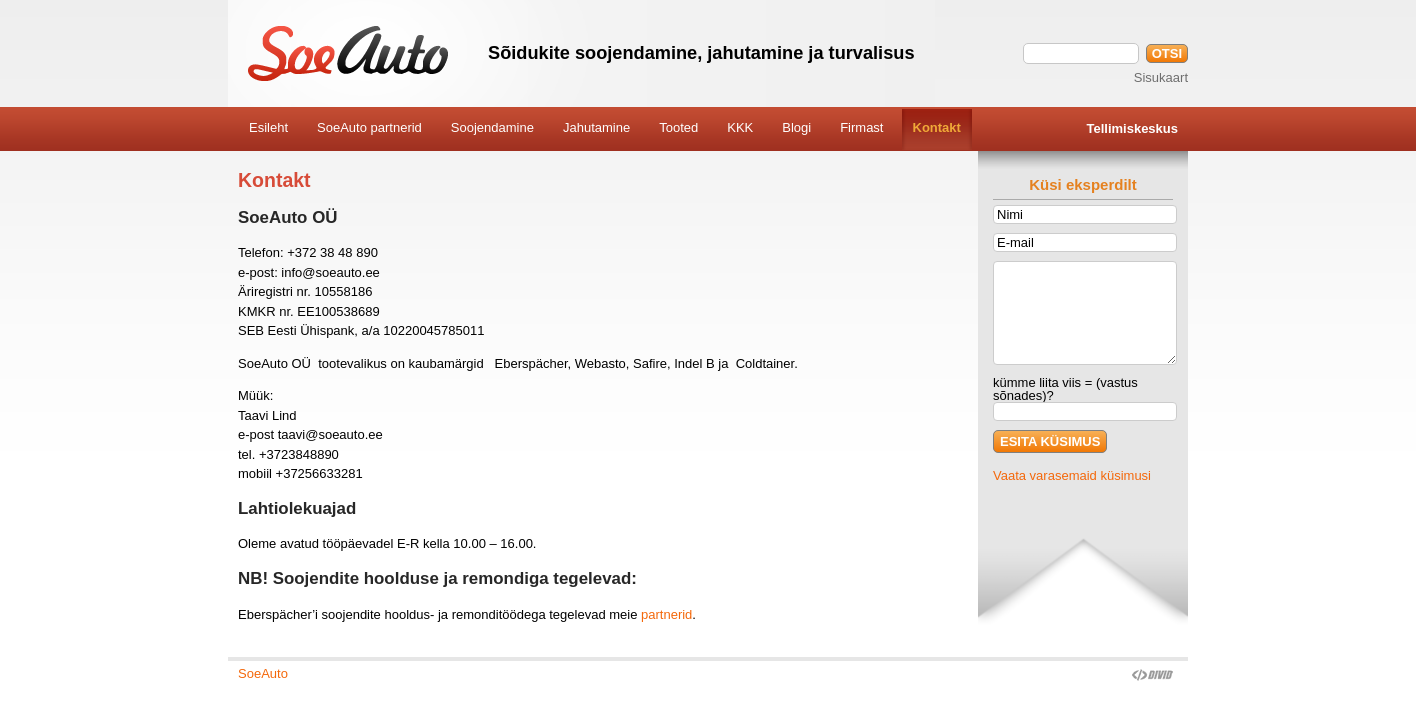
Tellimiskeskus (1132, 128)
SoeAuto (263, 673)
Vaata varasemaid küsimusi (1072, 475)
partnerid (666, 614)
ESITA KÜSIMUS (1050, 441)
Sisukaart (1161, 77)
